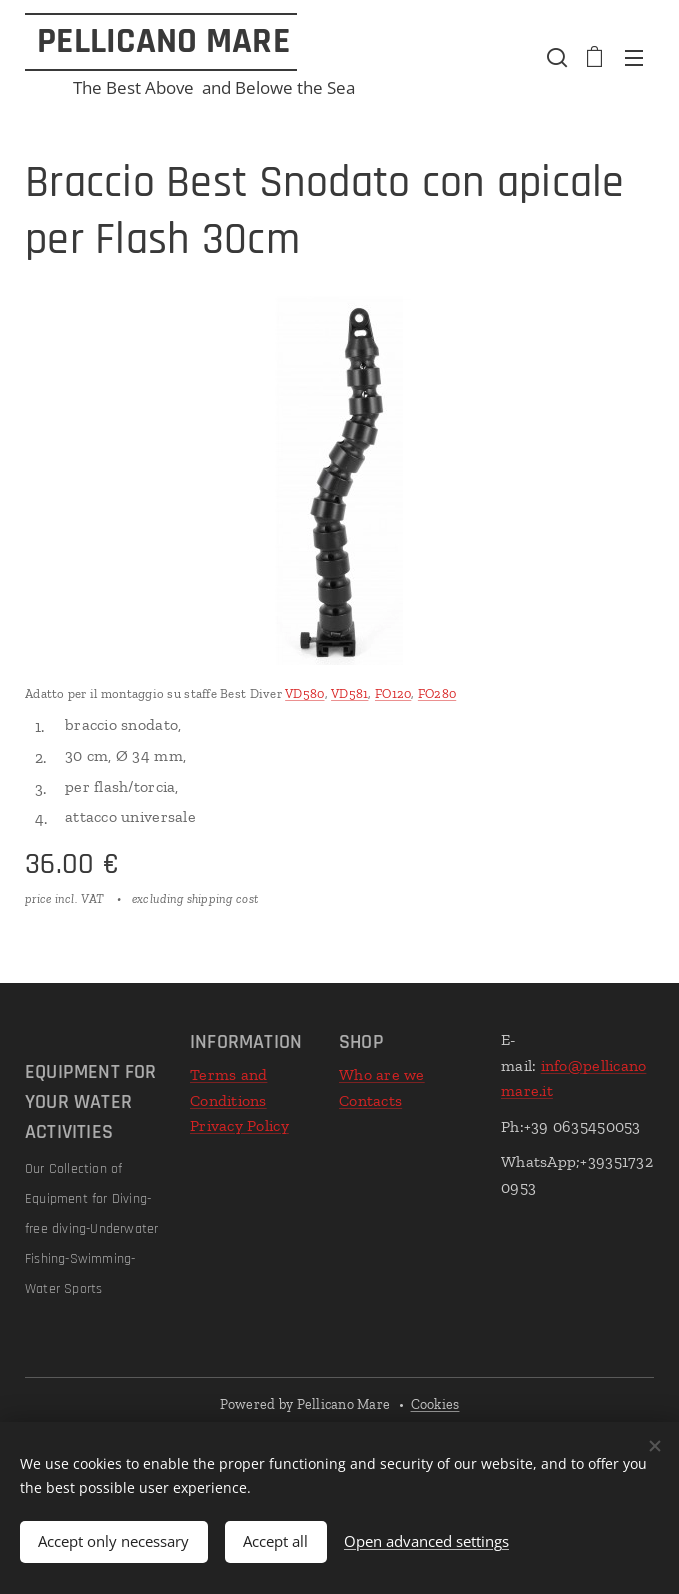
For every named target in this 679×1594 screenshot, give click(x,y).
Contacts (370, 1100)
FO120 (393, 693)
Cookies (435, 1404)
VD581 (349, 693)
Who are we (382, 1074)
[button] (555, 57)
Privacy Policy (239, 1125)
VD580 (304, 693)
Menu (634, 58)
